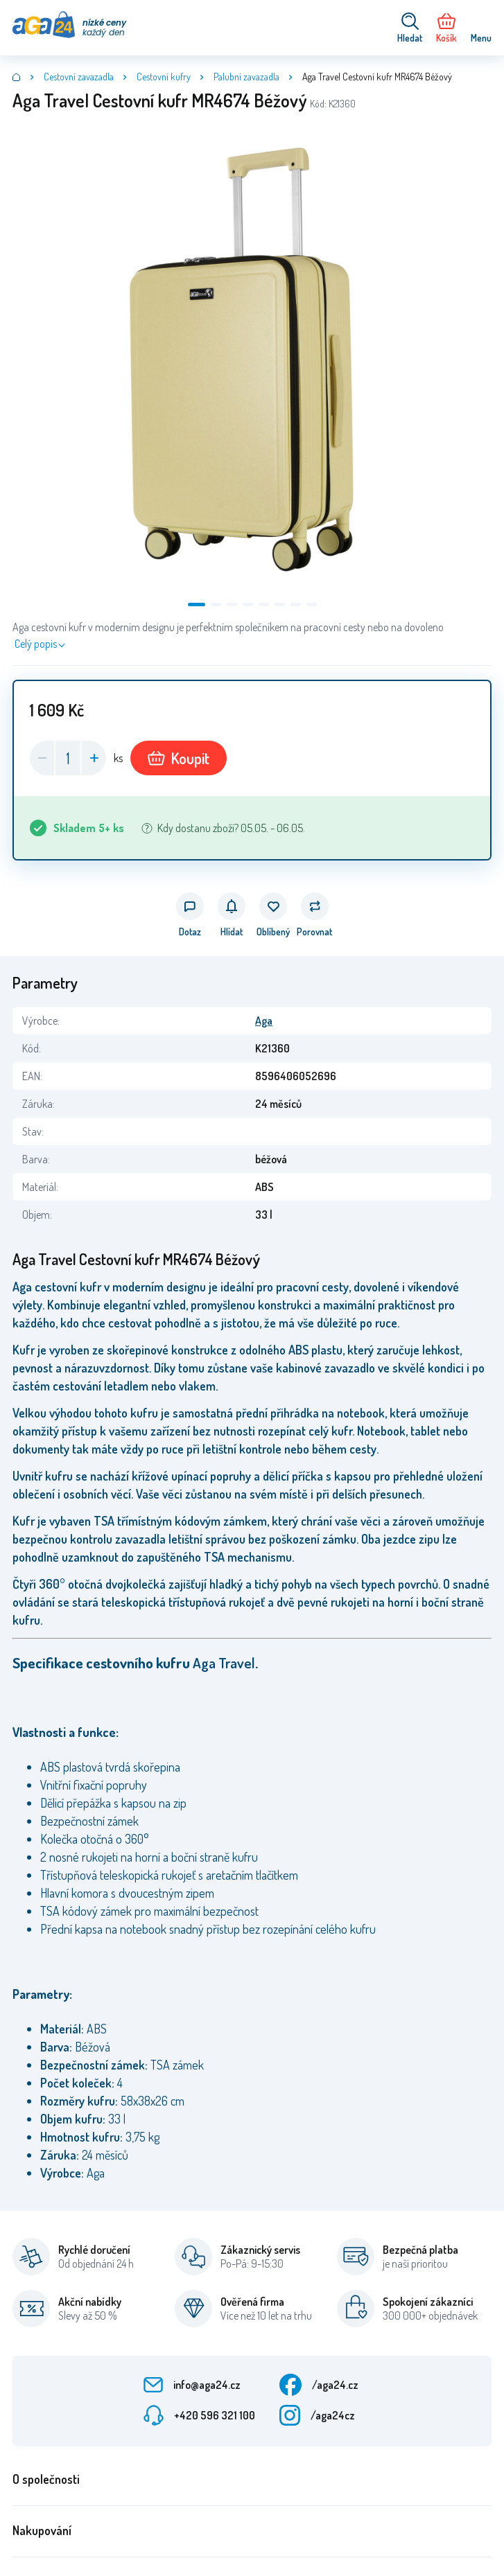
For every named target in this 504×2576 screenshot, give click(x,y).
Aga (263, 1020)
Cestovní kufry (164, 76)
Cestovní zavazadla (79, 76)
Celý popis (36, 644)
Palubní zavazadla (246, 76)
